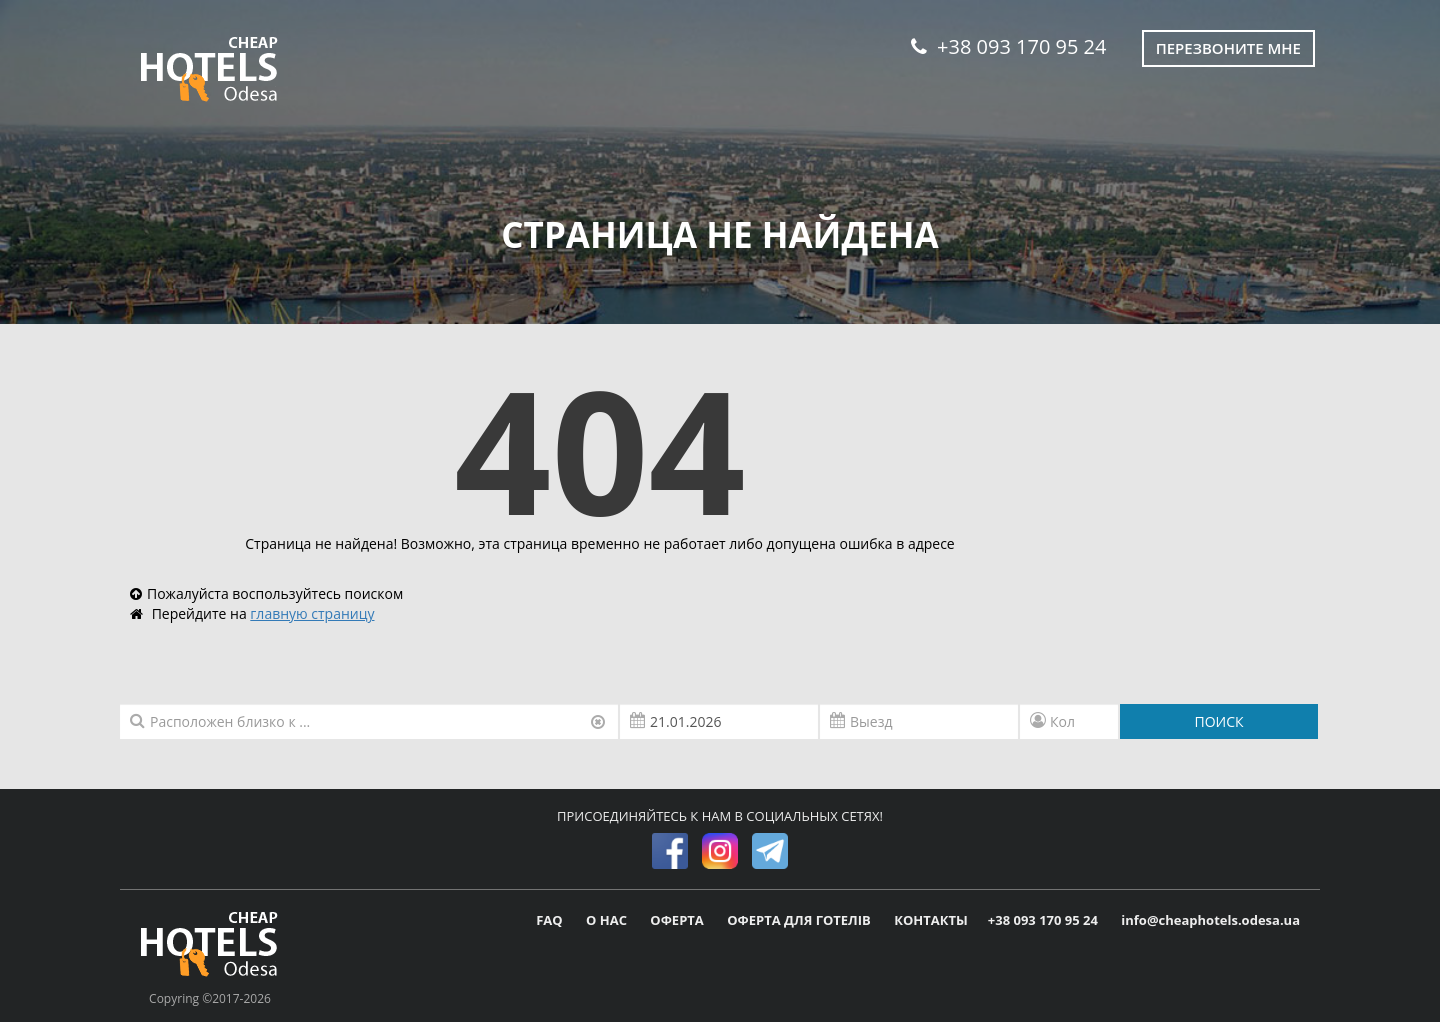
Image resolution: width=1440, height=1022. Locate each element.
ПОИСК (1218, 721)
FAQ (551, 920)
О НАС (608, 920)
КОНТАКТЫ (931, 920)
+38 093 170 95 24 (1008, 46)
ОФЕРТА (678, 920)
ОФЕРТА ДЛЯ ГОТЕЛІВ (800, 920)
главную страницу (312, 613)
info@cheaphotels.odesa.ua (1210, 920)
